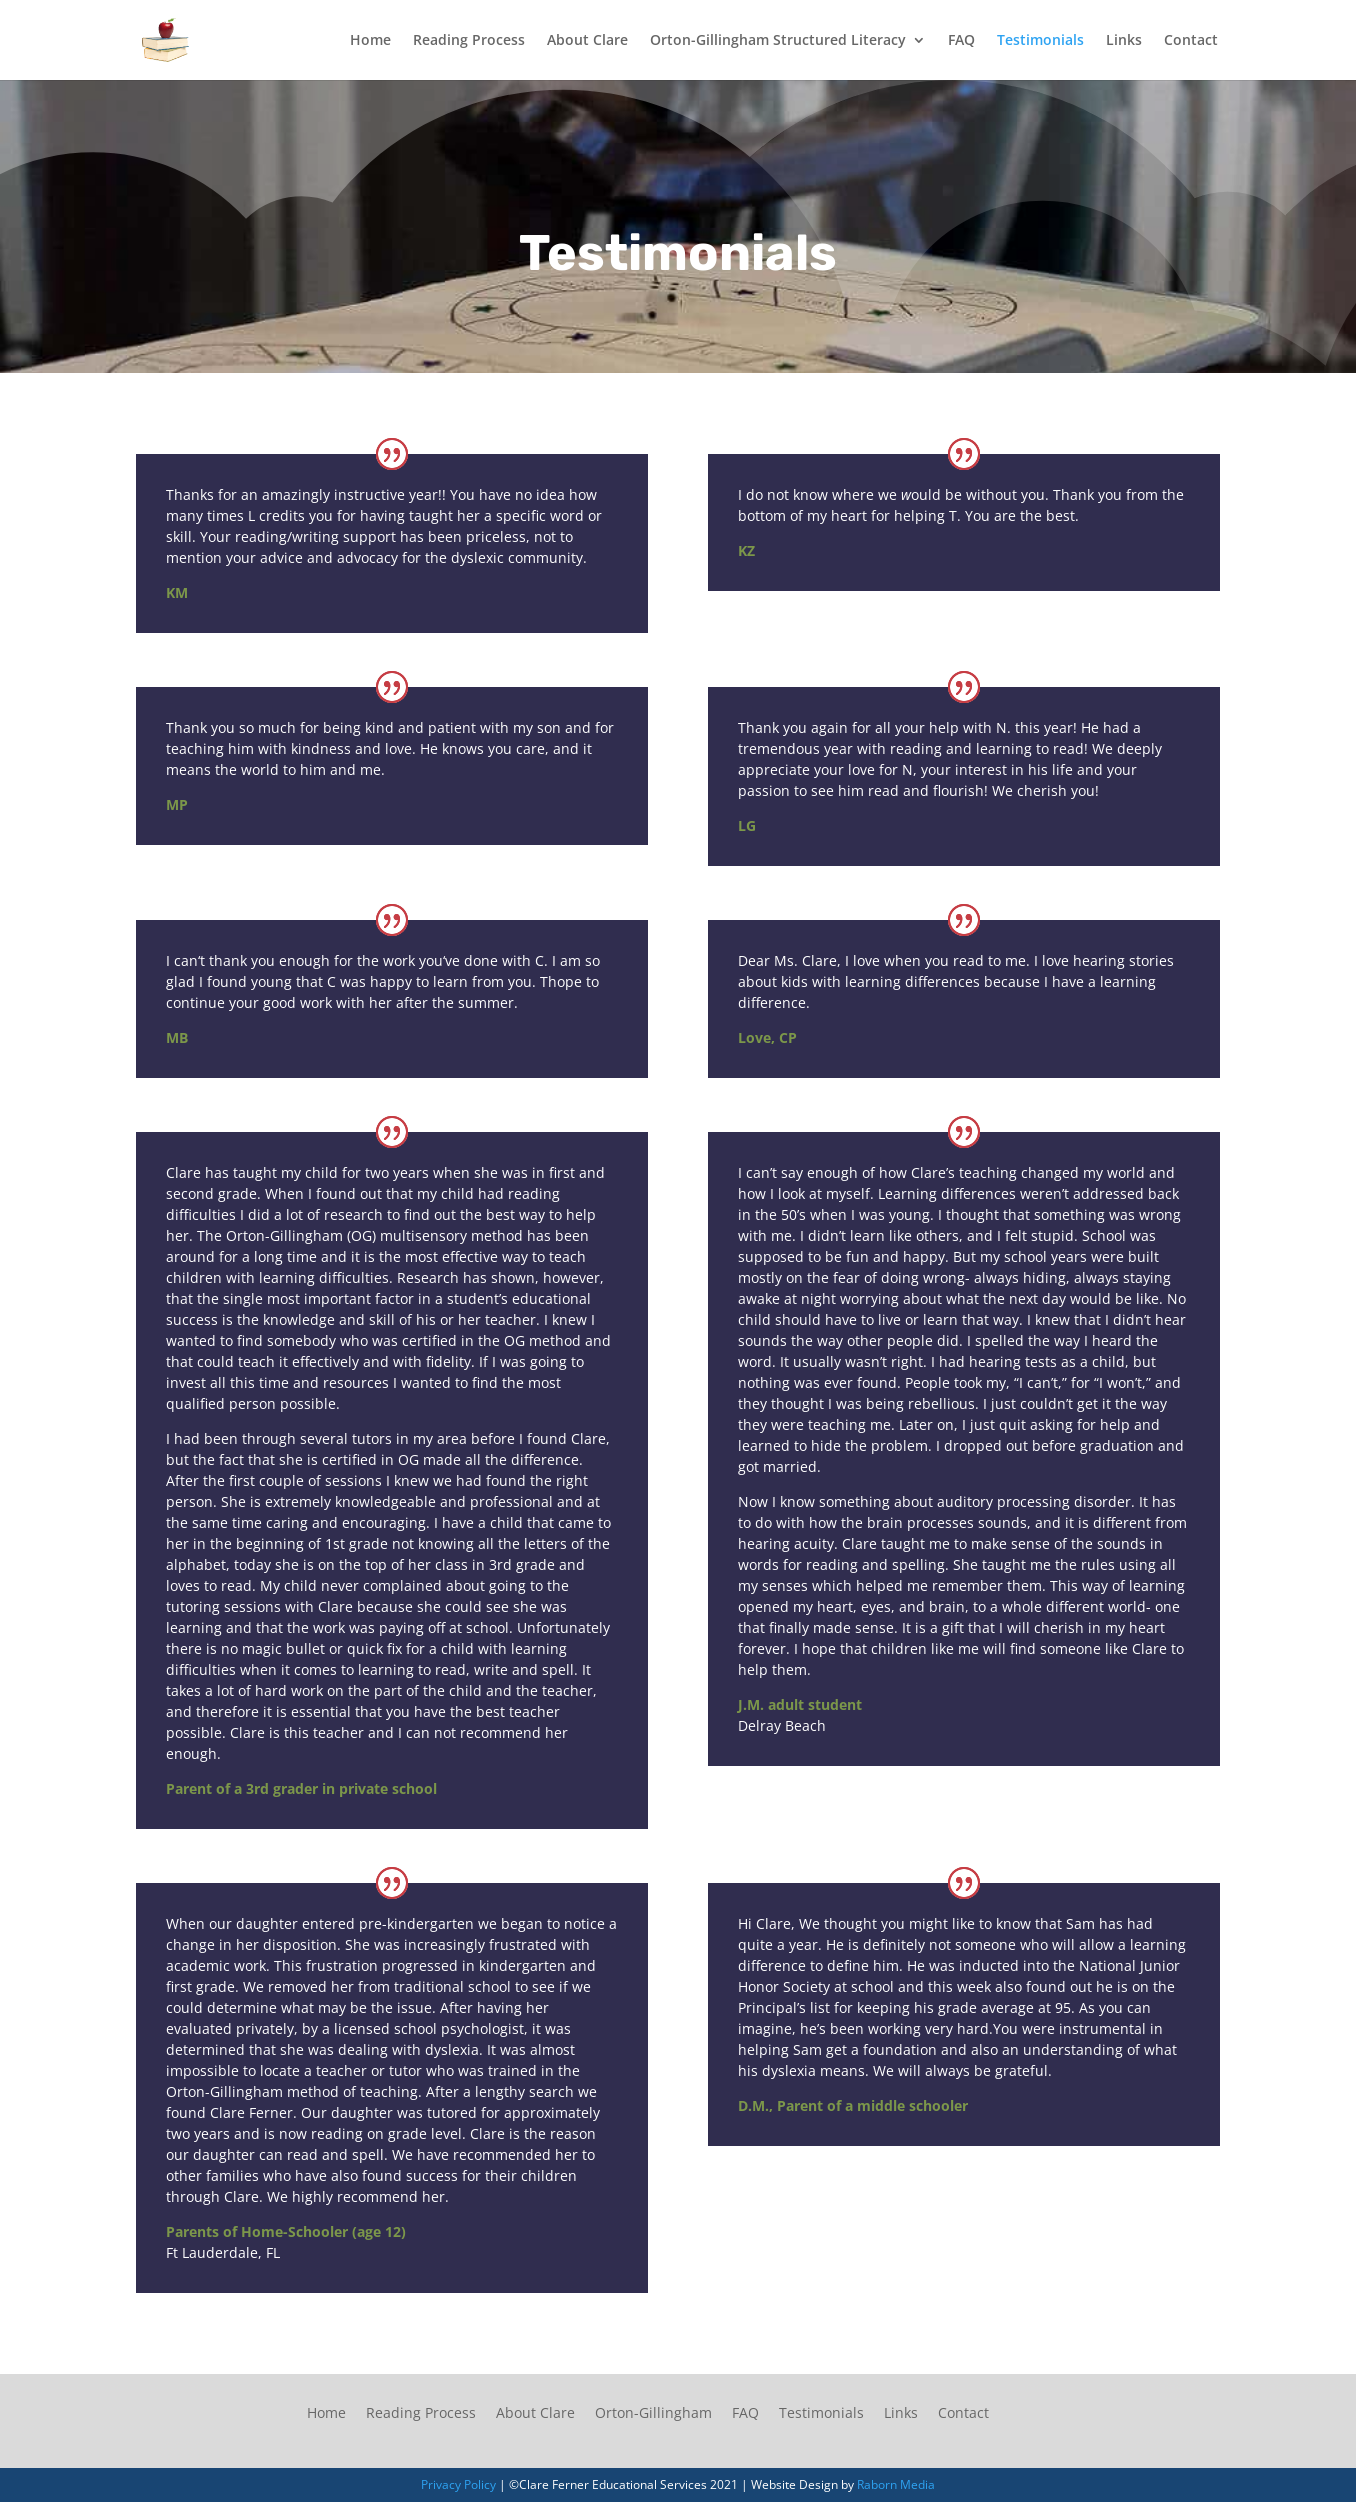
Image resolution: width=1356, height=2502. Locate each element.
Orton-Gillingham (653, 2412)
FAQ (961, 41)
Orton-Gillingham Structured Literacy (778, 41)
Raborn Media (896, 2484)
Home (370, 41)
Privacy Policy (458, 2484)
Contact (1191, 41)
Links (1124, 41)
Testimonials (1040, 41)
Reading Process (469, 41)
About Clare (587, 41)
